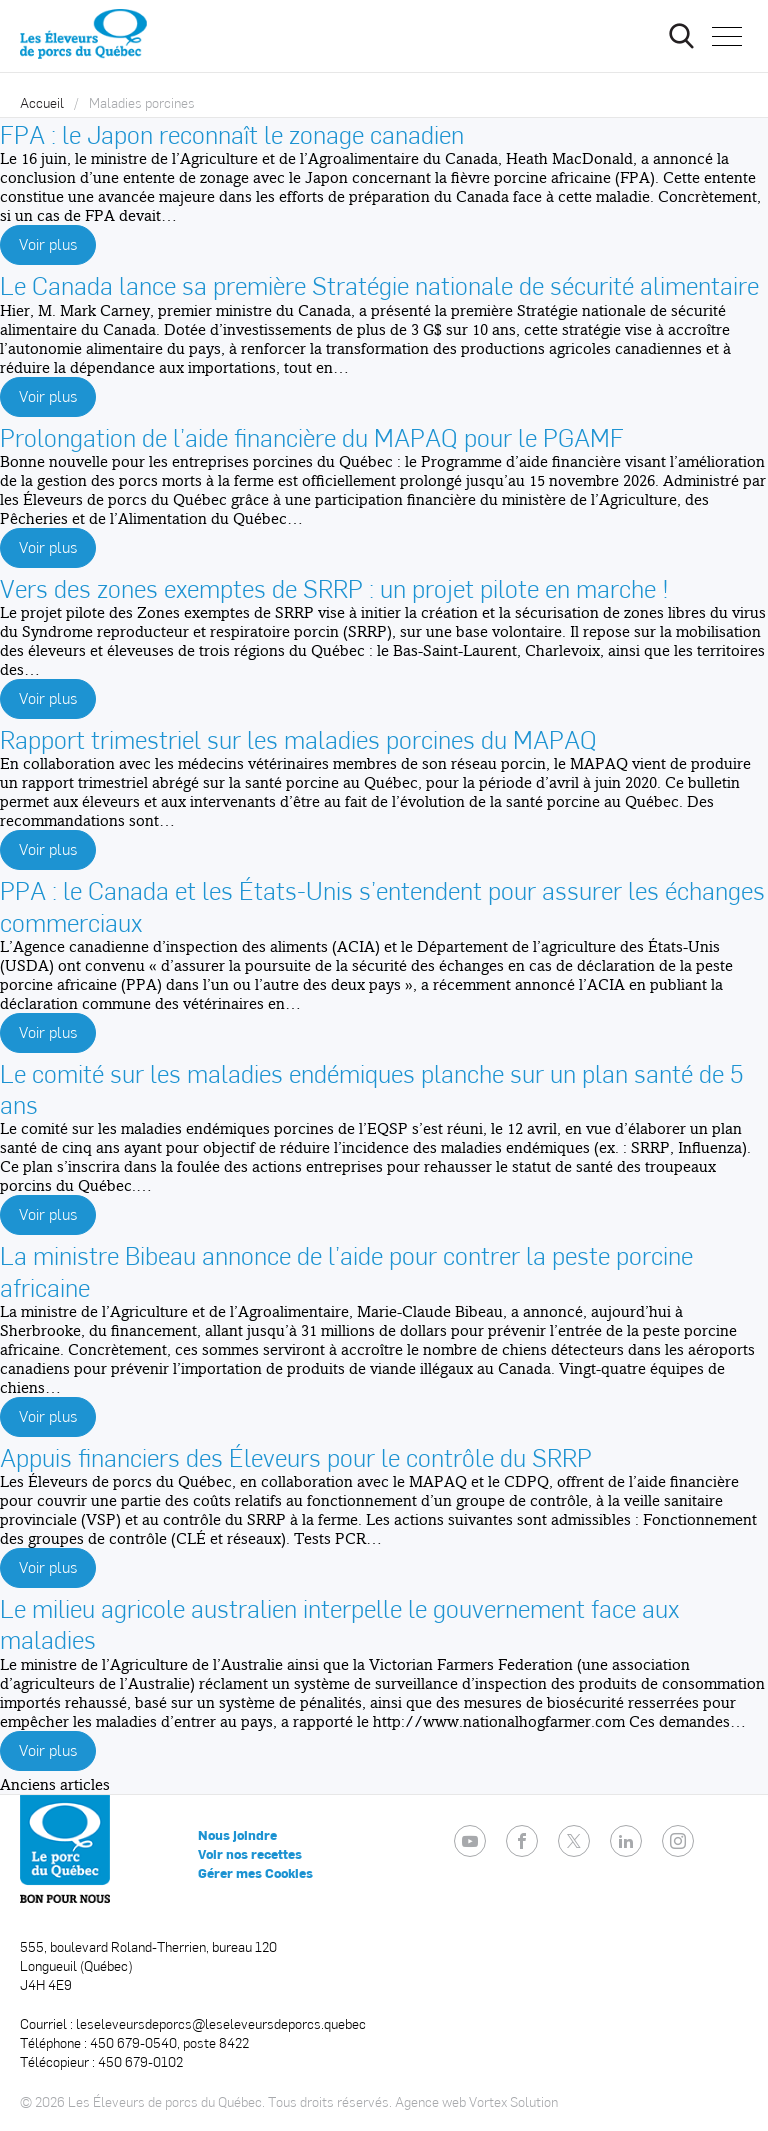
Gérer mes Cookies (255, 1873)
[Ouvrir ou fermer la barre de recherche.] (681, 36)
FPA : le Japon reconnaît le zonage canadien (232, 133)
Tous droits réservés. (330, 2101)
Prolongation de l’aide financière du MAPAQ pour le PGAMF (312, 436)
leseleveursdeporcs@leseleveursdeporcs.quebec (221, 2023)
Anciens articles (55, 1784)
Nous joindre (237, 1835)
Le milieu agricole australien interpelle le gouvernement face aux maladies (339, 1623)
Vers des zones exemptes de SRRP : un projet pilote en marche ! (334, 587)
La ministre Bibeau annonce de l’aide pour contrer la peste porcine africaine (346, 1270)
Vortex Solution (513, 2101)
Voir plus (48, 243)
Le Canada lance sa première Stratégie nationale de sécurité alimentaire (379, 284)
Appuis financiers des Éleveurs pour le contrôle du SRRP (296, 1456)
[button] (727, 36)
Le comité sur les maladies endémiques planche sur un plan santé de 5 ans (371, 1088)
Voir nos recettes (250, 1854)
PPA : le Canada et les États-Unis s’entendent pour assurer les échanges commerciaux (382, 905)
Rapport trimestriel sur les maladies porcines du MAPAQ (298, 738)
